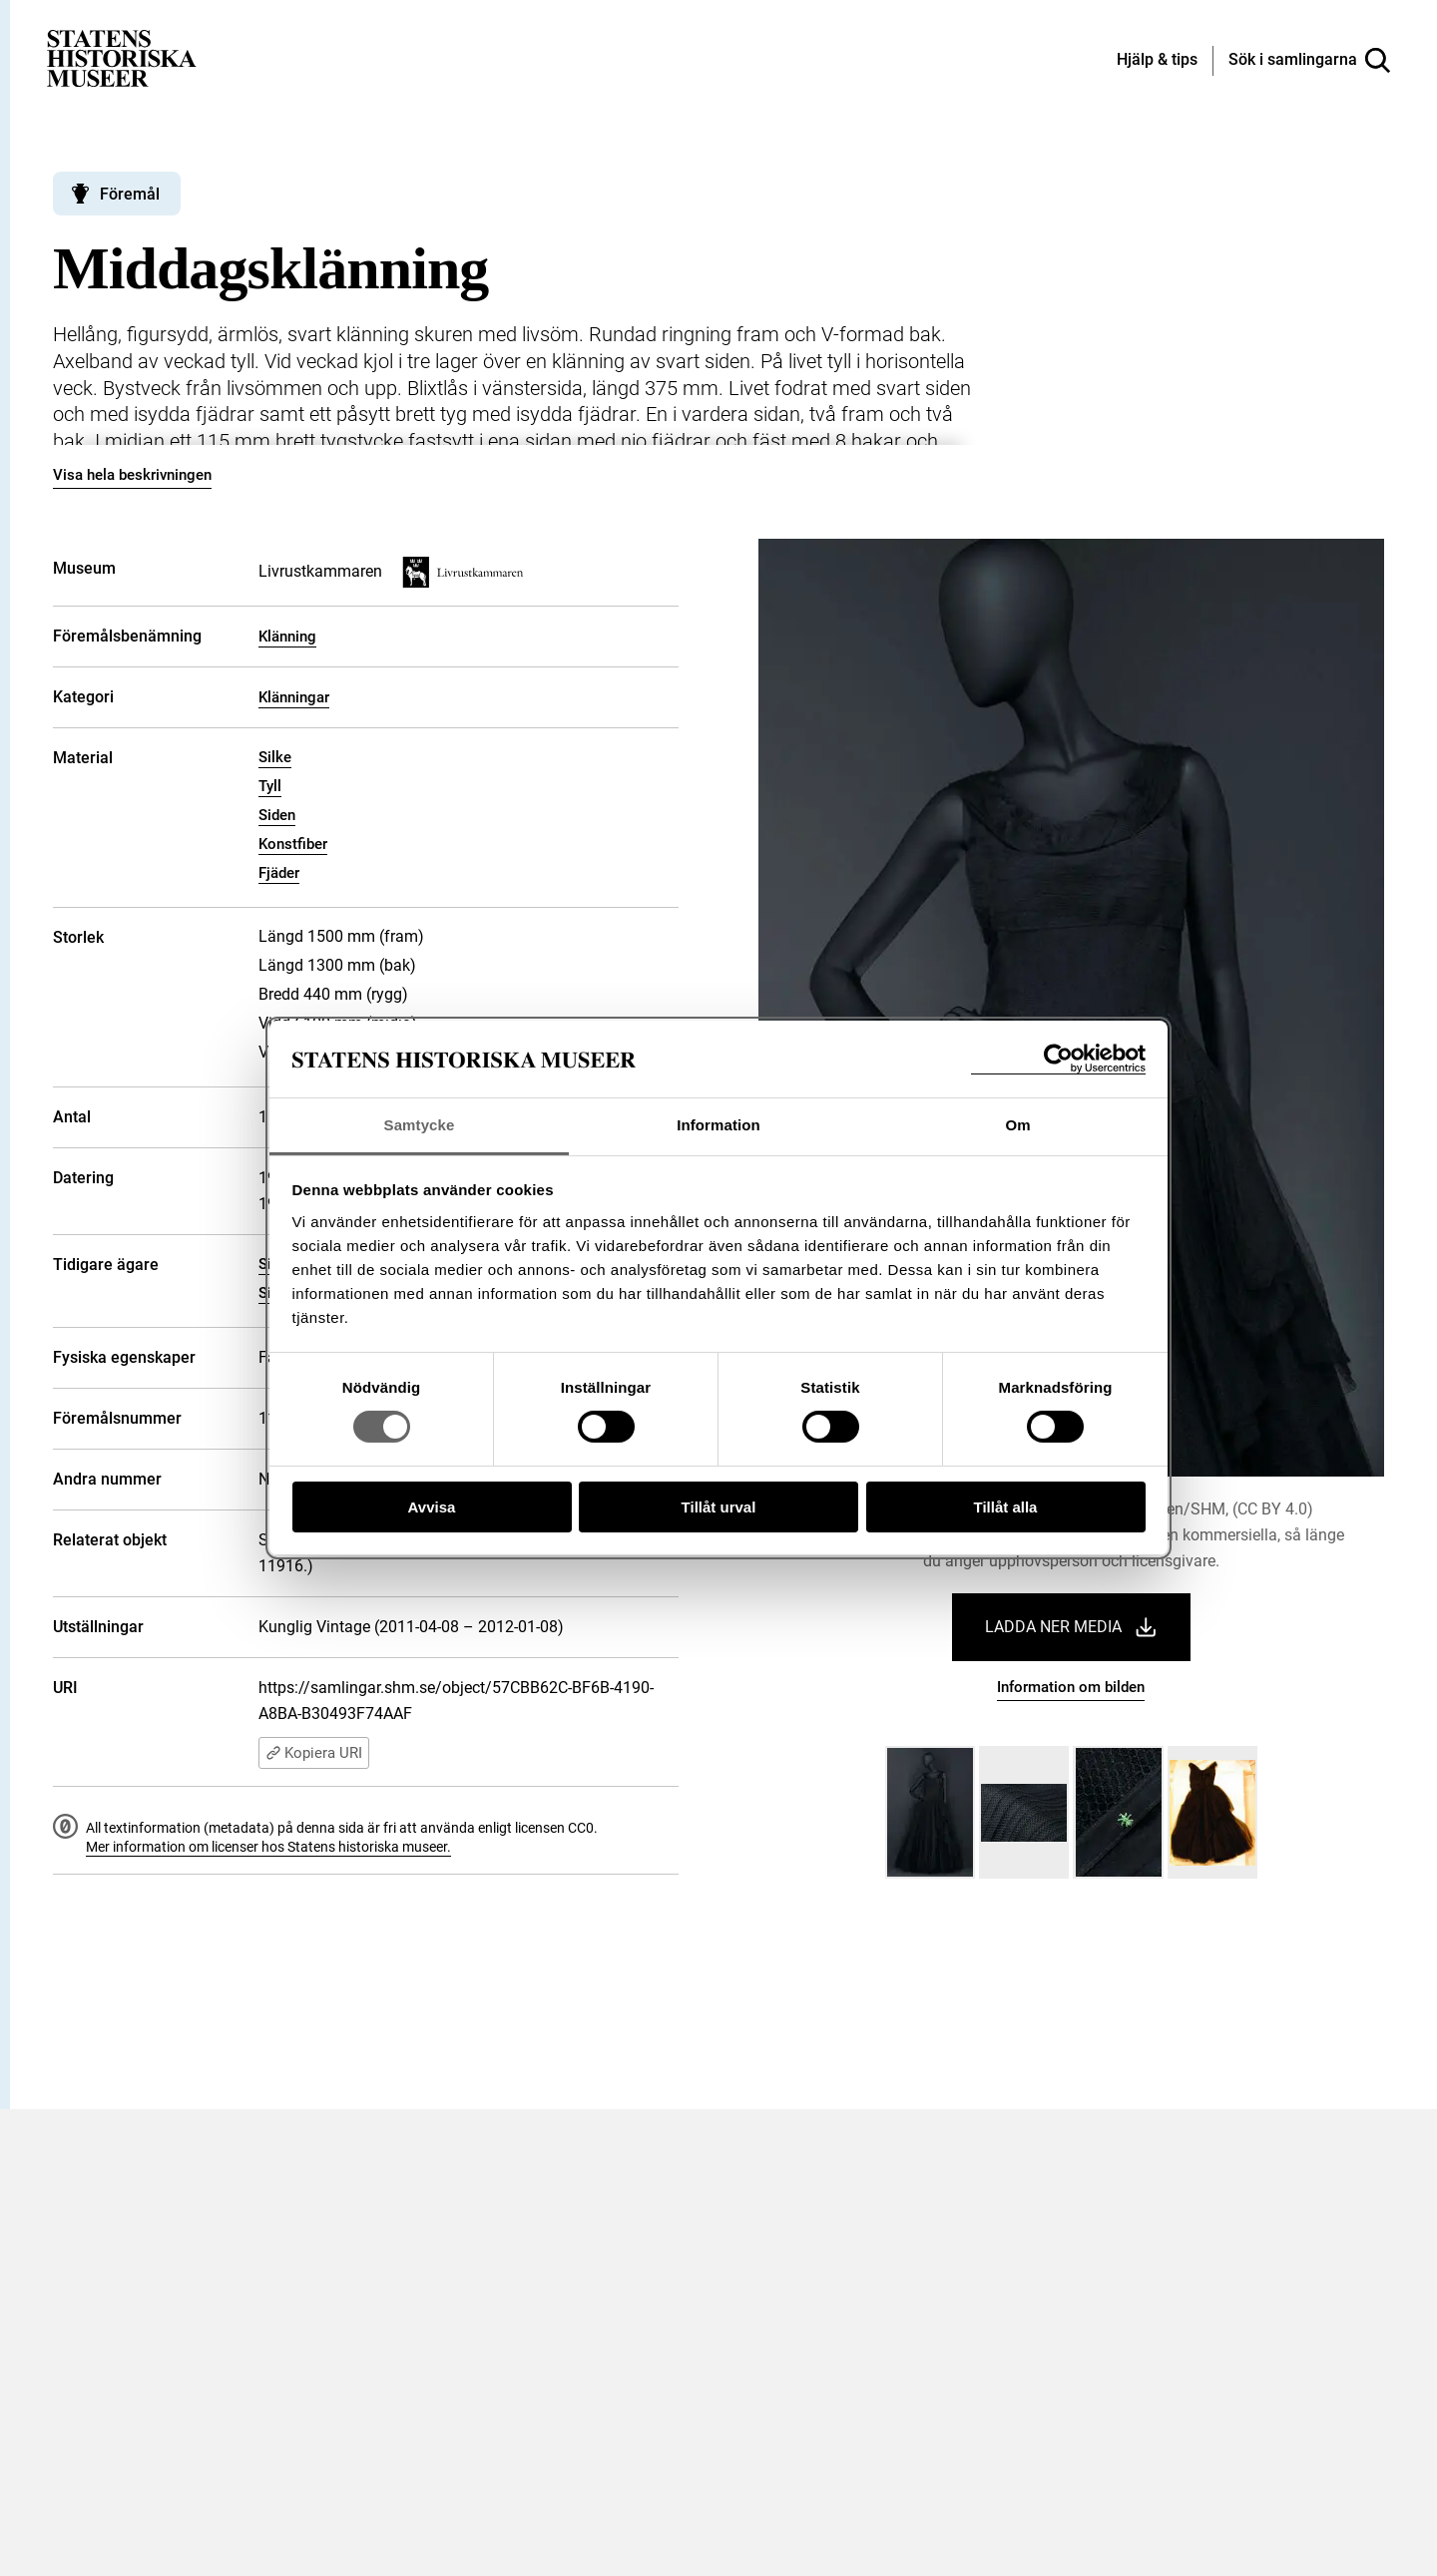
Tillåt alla (1006, 1507)
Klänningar (293, 697)
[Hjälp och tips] (1157, 61)
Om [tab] (1017, 1124)
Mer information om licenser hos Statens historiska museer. (268, 1847)
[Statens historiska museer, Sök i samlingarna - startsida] (122, 57)
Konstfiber (292, 844)
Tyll (269, 786)
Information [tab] (718, 1124)
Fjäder (278, 873)
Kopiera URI (313, 1753)
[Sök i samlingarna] (1309, 61)
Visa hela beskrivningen (132, 475)
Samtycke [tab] (419, 1124)
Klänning (287, 636)
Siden (276, 815)
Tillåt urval (719, 1507)
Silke (274, 757)
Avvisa (432, 1507)
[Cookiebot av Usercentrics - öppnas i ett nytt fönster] (1058, 1059)
